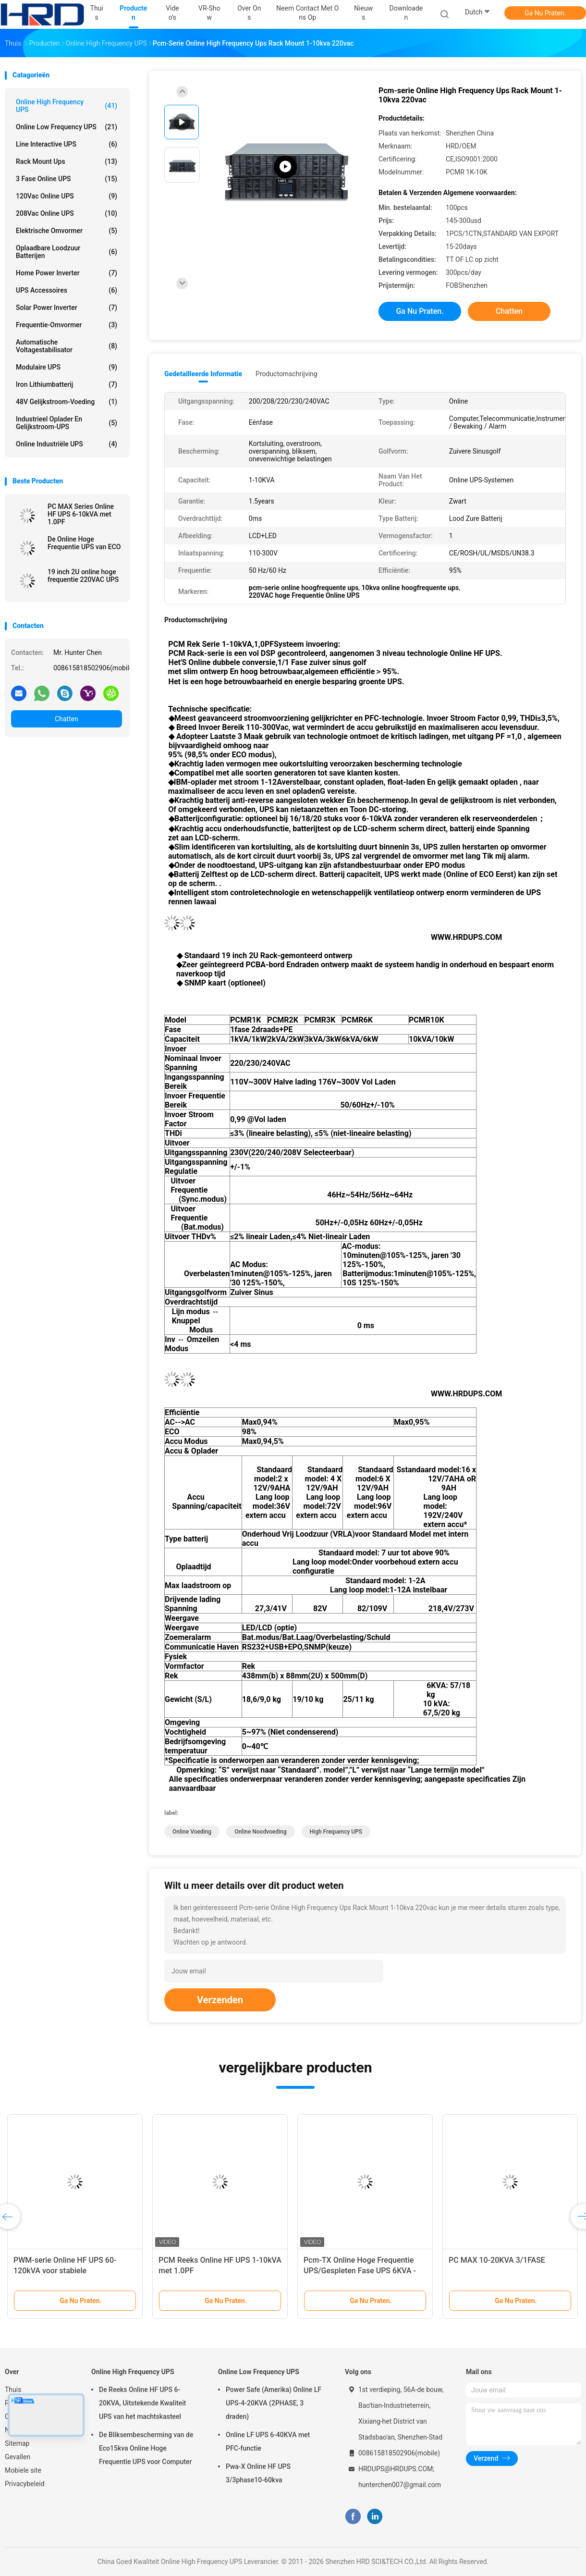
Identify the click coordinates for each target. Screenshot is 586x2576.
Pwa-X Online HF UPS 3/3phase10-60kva (258, 2473)
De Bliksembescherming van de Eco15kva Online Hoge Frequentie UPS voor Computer (146, 2448)
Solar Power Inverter (66, 307)
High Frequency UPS (336, 1831)
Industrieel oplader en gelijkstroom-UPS (66, 423)
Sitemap (17, 2443)
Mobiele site (23, 2470)
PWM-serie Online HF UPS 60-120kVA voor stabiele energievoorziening (64, 2271)
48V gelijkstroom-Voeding (66, 402)
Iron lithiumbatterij (66, 384)
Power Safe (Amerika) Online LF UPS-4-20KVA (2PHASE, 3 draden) (273, 2403)
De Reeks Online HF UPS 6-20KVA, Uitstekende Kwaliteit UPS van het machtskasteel (142, 2403)
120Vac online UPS (66, 196)
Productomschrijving (286, 374)
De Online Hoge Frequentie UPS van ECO (84, 543)
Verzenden (220, 2000)
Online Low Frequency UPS (66, 127)
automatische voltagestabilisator (66, 346)
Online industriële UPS (66, 444)
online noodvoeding (260, 1831)
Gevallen (17, 2457)
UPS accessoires (66, 290)
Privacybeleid (25, 2484)
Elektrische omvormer (66, 230)
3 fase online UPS (66, 179)
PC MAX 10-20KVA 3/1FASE (497, 2260)
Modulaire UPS (66, 367)
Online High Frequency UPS (66, 105)
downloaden (406, 12)
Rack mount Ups (66, 161)
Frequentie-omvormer (66, 325)
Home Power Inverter (66, 273)
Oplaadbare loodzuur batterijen (66, 251)
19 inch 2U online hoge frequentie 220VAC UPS (83, 575)
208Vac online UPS (66, 213)
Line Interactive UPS (66, 144)
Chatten (66, 719)
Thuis (13, 2389)
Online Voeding (191, 1831)
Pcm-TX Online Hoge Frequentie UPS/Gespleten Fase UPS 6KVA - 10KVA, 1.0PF (360, 2271)
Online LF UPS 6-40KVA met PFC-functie (268, 2441)
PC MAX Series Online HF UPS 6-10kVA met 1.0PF (81, 514)
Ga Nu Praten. (545, 13)
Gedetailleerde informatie (203, 374)
